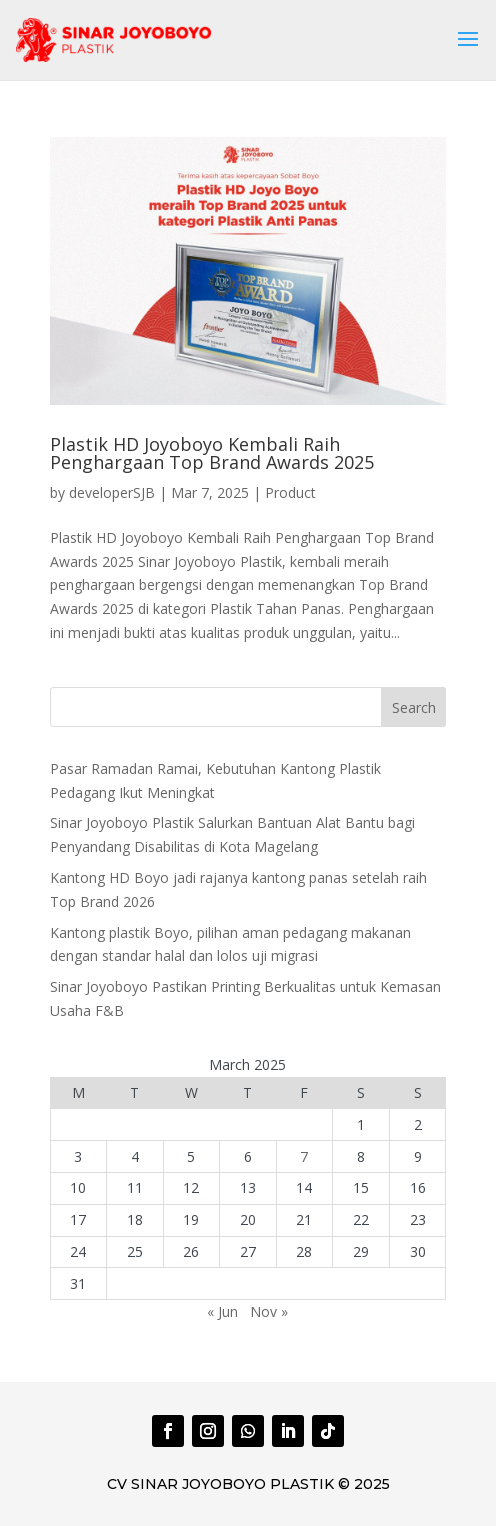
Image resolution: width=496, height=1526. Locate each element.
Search (414, 707)
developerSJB (112, 492)
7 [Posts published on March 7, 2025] (304, 1156)
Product (290, 492)
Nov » (269, 1311)
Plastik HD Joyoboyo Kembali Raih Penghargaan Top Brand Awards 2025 (212, 453)
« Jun (222, 1311)
